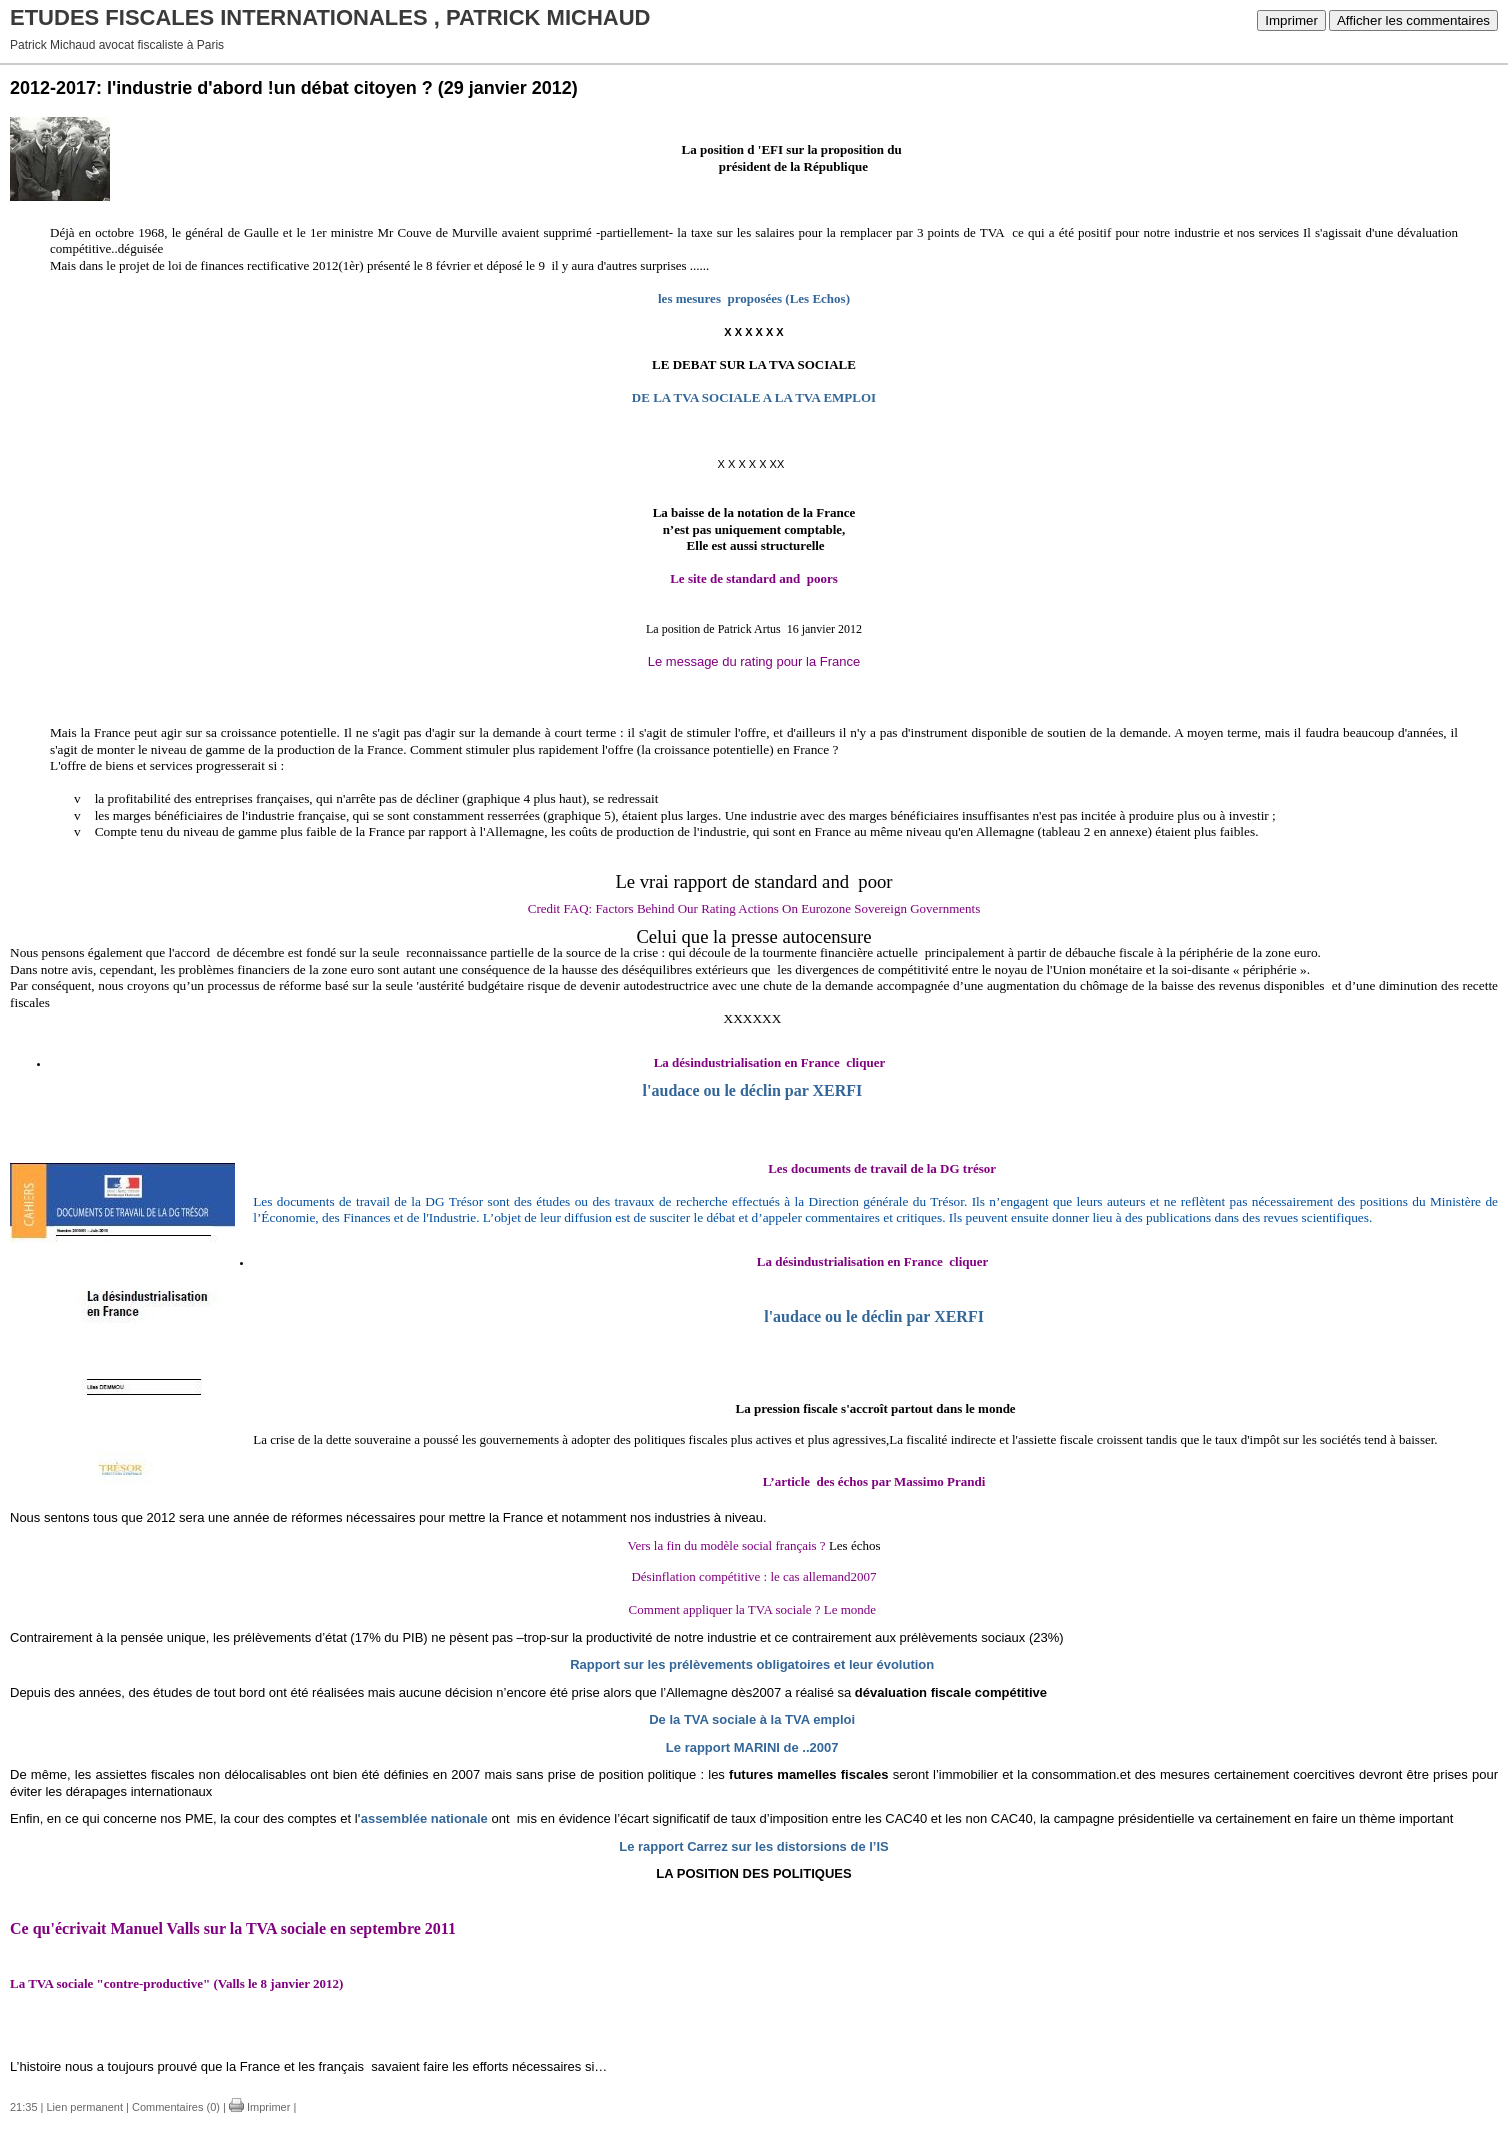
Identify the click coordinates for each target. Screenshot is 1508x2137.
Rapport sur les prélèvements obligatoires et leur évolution (752, 1664)
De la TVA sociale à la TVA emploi (752, 1719)
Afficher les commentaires (1413, 20)
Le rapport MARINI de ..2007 (752, 1747)
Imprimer (1291, 20)
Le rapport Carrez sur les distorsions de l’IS (753, 1846)
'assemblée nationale (423, 1818)
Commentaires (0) (176, 2107)
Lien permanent (85, 2107)
